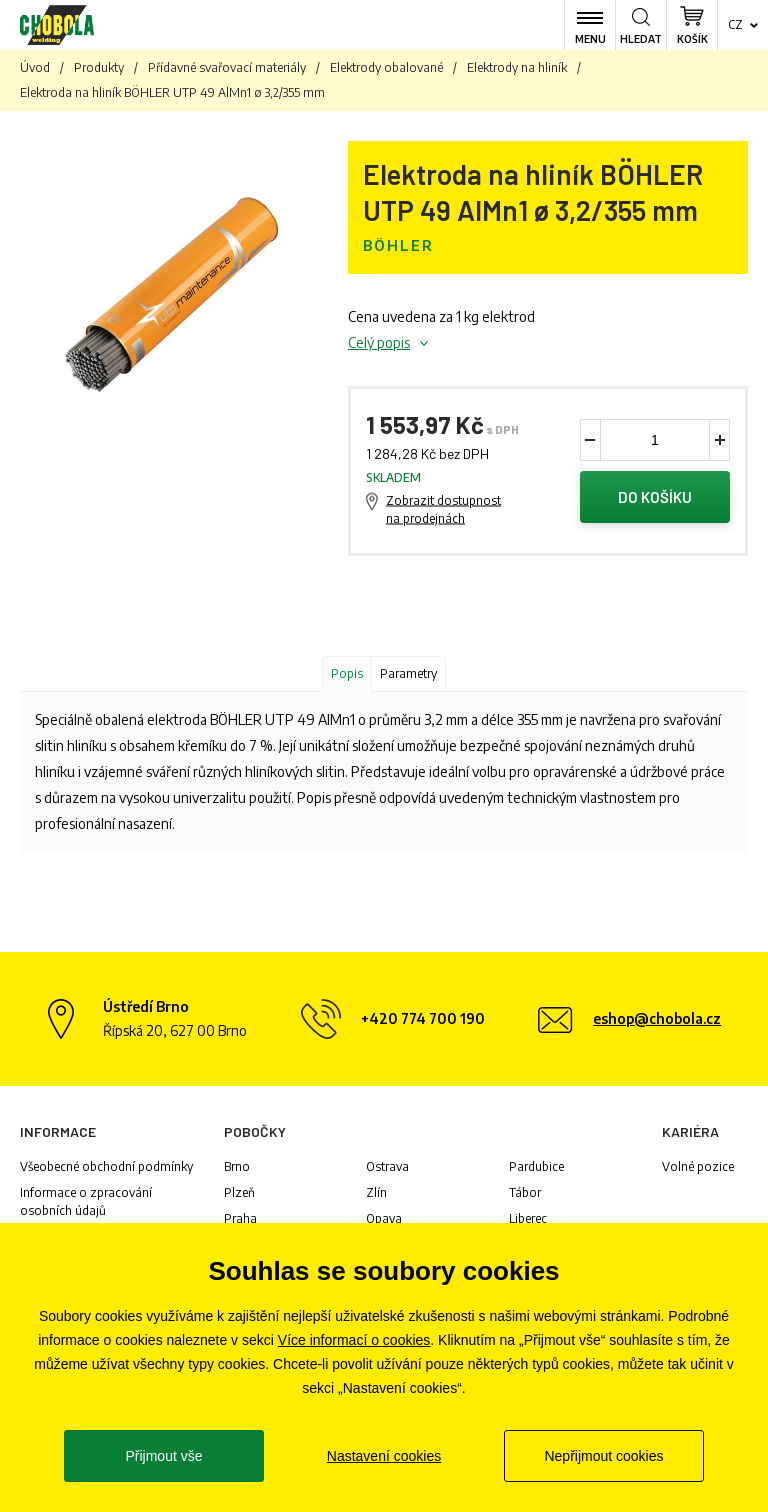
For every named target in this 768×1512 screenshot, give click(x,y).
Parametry (408, 673)
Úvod (35, 67)
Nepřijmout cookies (603, 1456)
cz (735, 24)
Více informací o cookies (354, 1340)
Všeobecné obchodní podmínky (106, 1166)
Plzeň (239, 1192)
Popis (347, 673)
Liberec (528, 1218)
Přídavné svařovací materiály (227, 67)
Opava (384, 1218)
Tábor (525, 1192)
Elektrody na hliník (517, 67)
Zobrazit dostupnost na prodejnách (443, 509)
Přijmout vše (163, 1456)
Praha (240, 1218)
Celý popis (379, 342)
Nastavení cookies (384, 1456)
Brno (237, 1166)
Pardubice (536, 1166)
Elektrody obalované (386, 67)
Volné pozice (698, 1166)
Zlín (376, 1192)
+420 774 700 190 (423, 1018)
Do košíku (655, 497)
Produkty (99, 67)
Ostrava (387, 1166)
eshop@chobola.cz (657, 1018)
